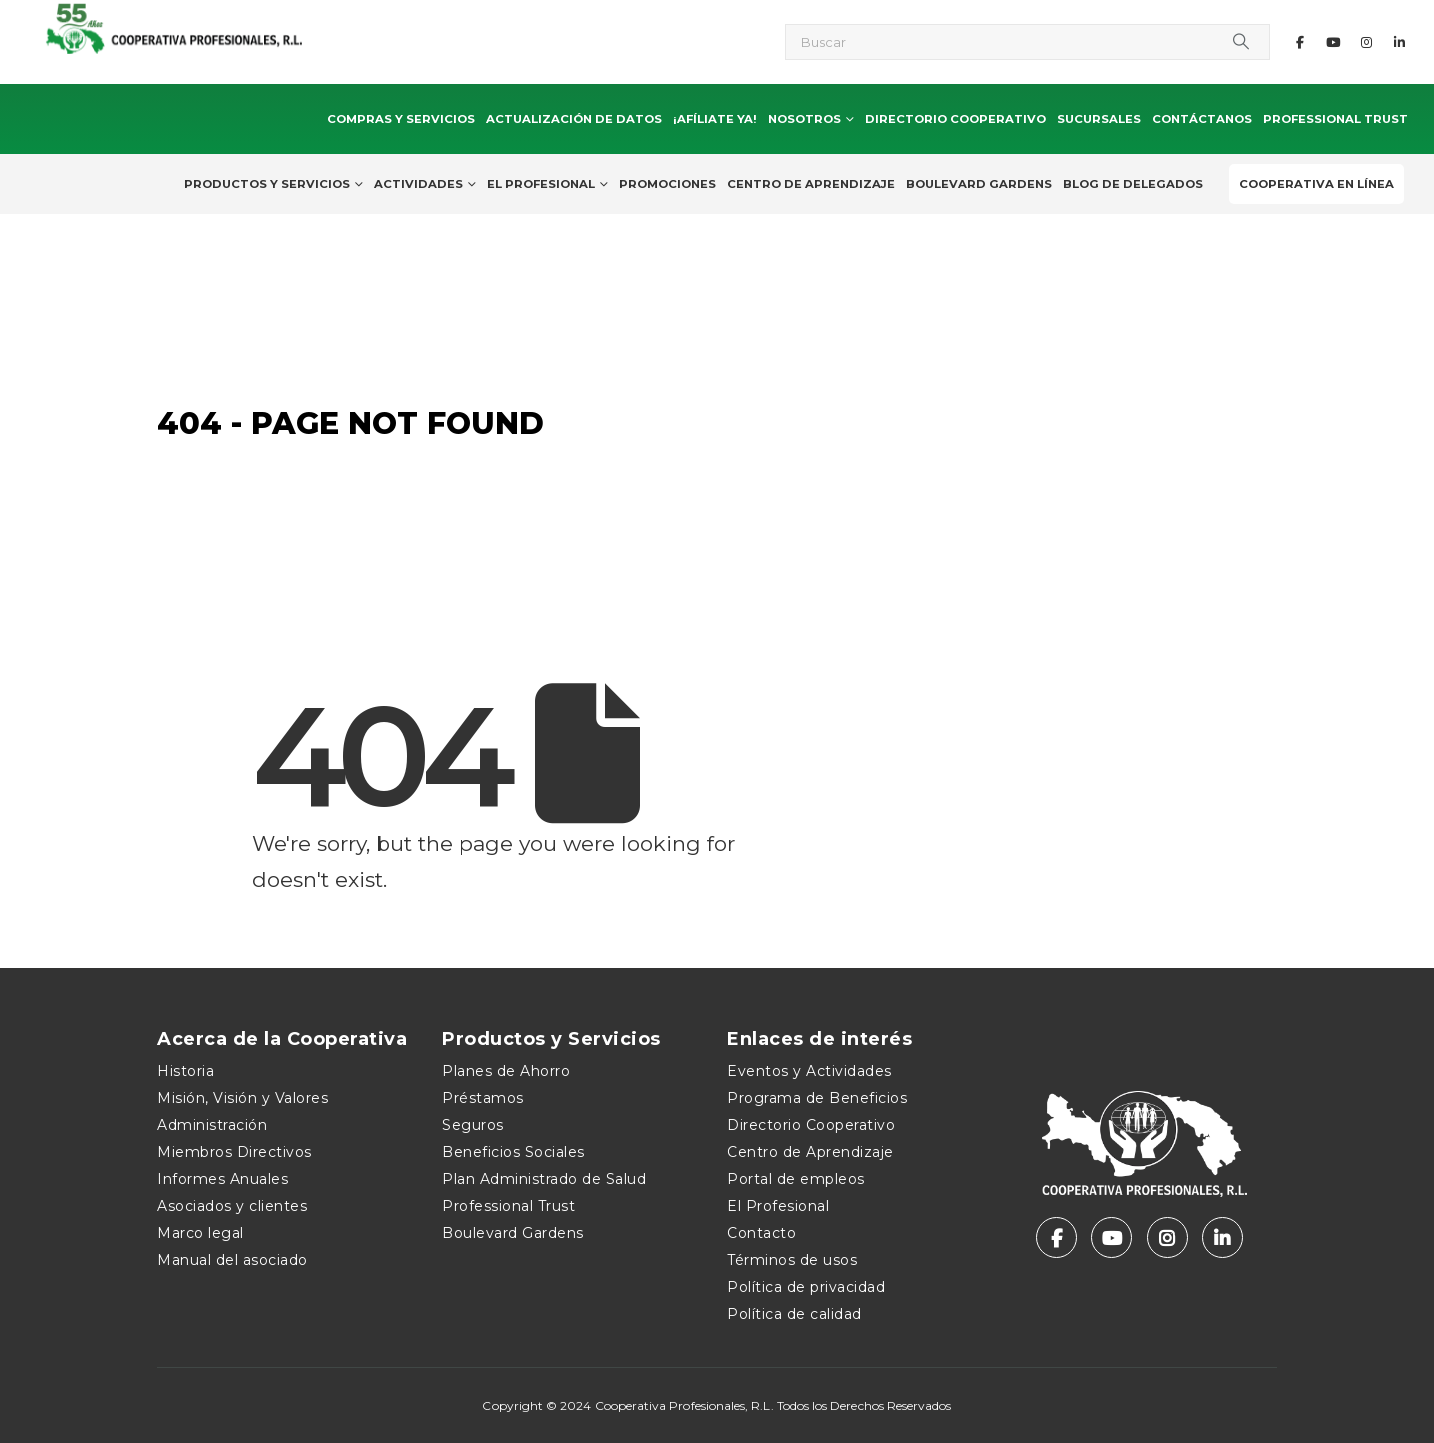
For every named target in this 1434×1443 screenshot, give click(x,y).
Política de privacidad (806, 1287)
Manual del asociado (232, 1260)
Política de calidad (794, 1314)
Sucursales (1099, 119)
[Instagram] (1366, 42)
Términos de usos (792, 1260)
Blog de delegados (1133, 184)
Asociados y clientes (232, 1206)
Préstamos (483, 1098)
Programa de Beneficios (817, 1098)
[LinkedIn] (1399, 42)
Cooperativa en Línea (1316, 184)
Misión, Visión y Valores (242, 1098)
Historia (185, 1071)
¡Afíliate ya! (715, 119)
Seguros (473, 1125)
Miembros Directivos (234, 1152)
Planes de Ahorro (506, 1071)
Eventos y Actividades (809, 1071)
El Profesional (541, 184)
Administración (212, 1125)
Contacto (761, 1233)
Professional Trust (1335, 119)
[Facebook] (1300, 42)
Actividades (418, 184)
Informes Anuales (222, 1179)
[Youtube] (1333, 42)
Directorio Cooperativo (955, 119)
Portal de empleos (796, 1179)
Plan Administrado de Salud (544, 1179)
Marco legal (200, 1233)
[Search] (1241, 42)
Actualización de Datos (574, 119)
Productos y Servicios (267, 184)
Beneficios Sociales (513, 1152)
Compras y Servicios (401, 119)
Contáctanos (1202, 119)
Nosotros (804, 119)
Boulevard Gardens (979, 184)
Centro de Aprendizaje (811, 184)
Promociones (667, 184)
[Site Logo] (245, 27)
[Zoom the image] (1144, 1101)
